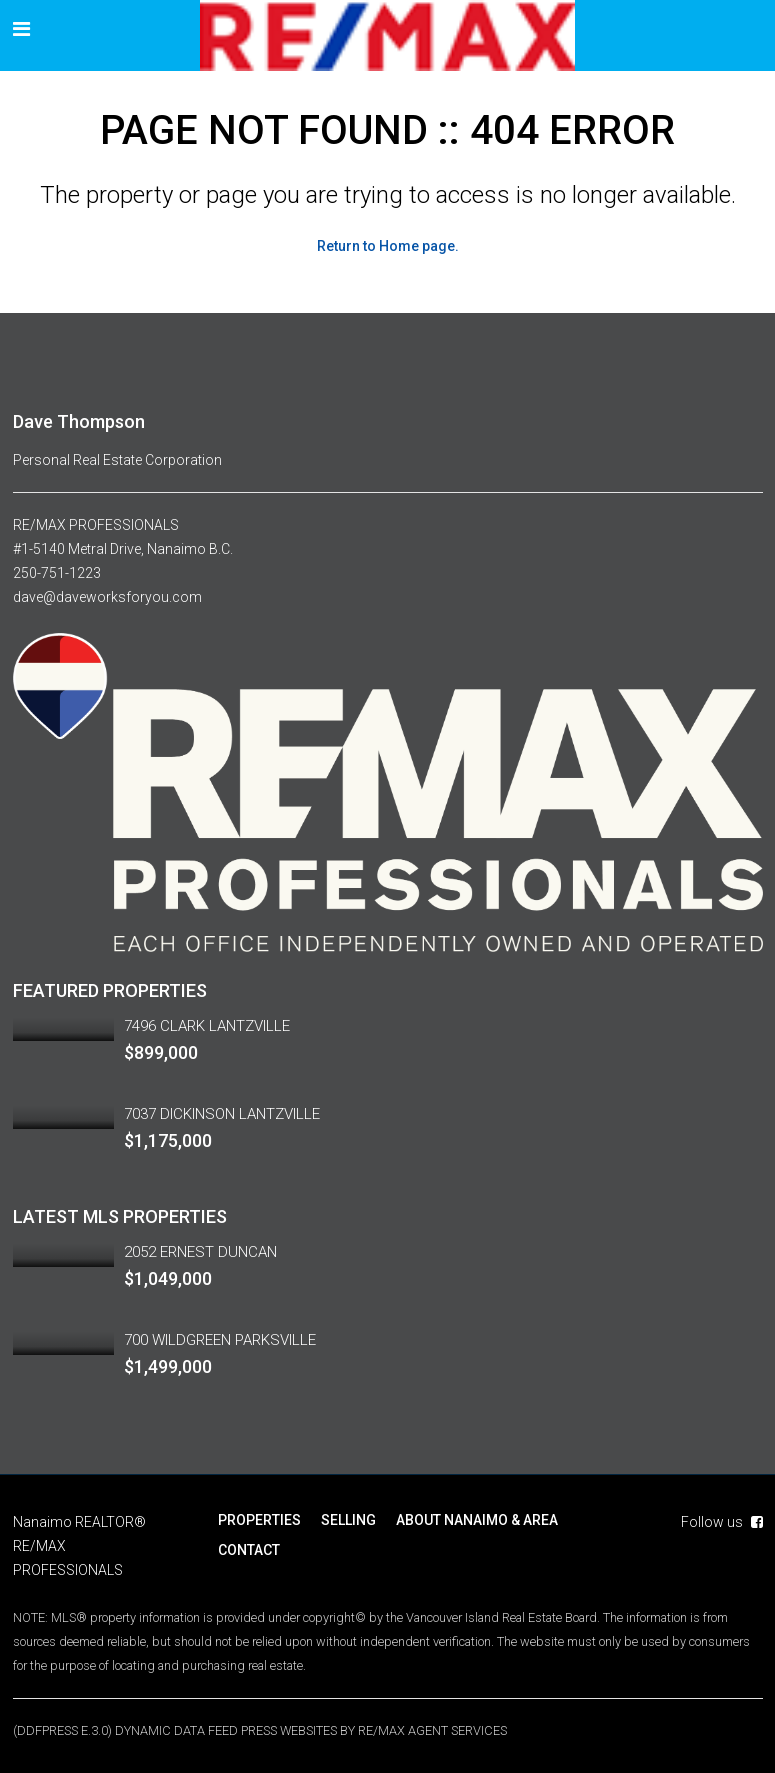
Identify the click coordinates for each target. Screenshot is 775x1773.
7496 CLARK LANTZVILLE (207, 1026)
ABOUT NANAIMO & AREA (477, 1520)
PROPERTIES (259, 1520)
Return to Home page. (388, 246)
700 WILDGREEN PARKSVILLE (220, 1340)
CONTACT (249, 1550)
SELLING (348, 1520)
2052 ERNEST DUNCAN (200, 1252)
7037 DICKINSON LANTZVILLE (222, 1114)
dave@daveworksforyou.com (107, 597)
